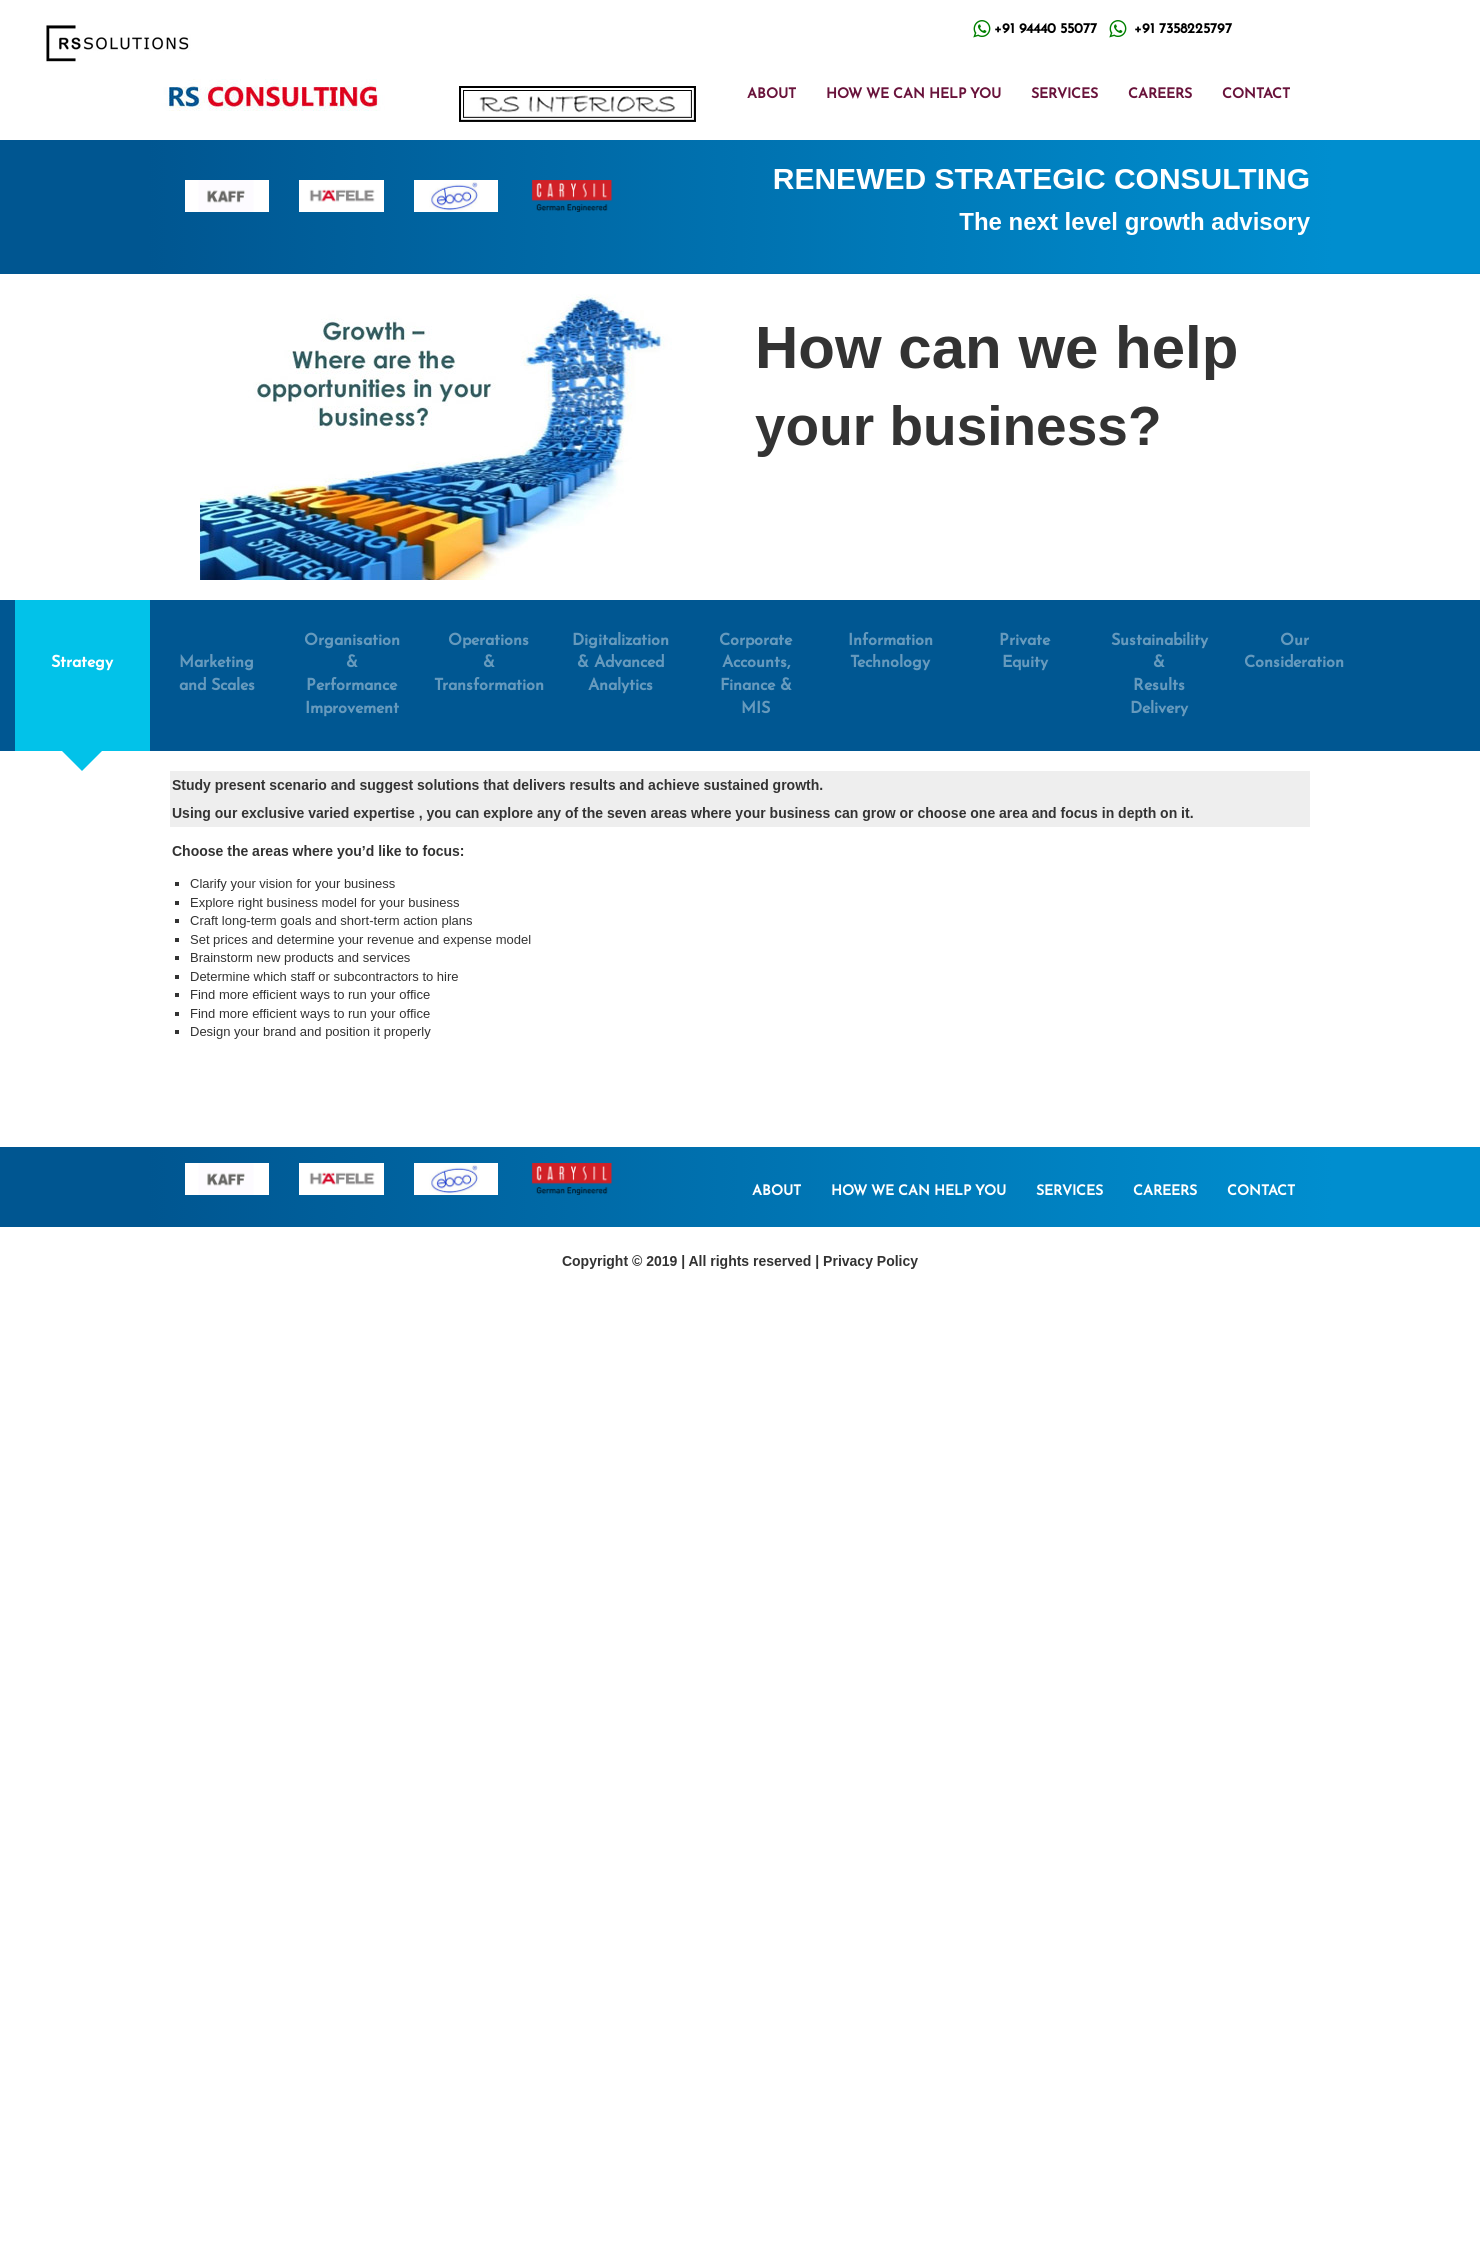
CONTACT (1256, 94)
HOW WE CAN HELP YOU (913, 94)
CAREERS (1160, 94)
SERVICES (1064, 94)
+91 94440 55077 (1045, 29)
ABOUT (771, 94)
